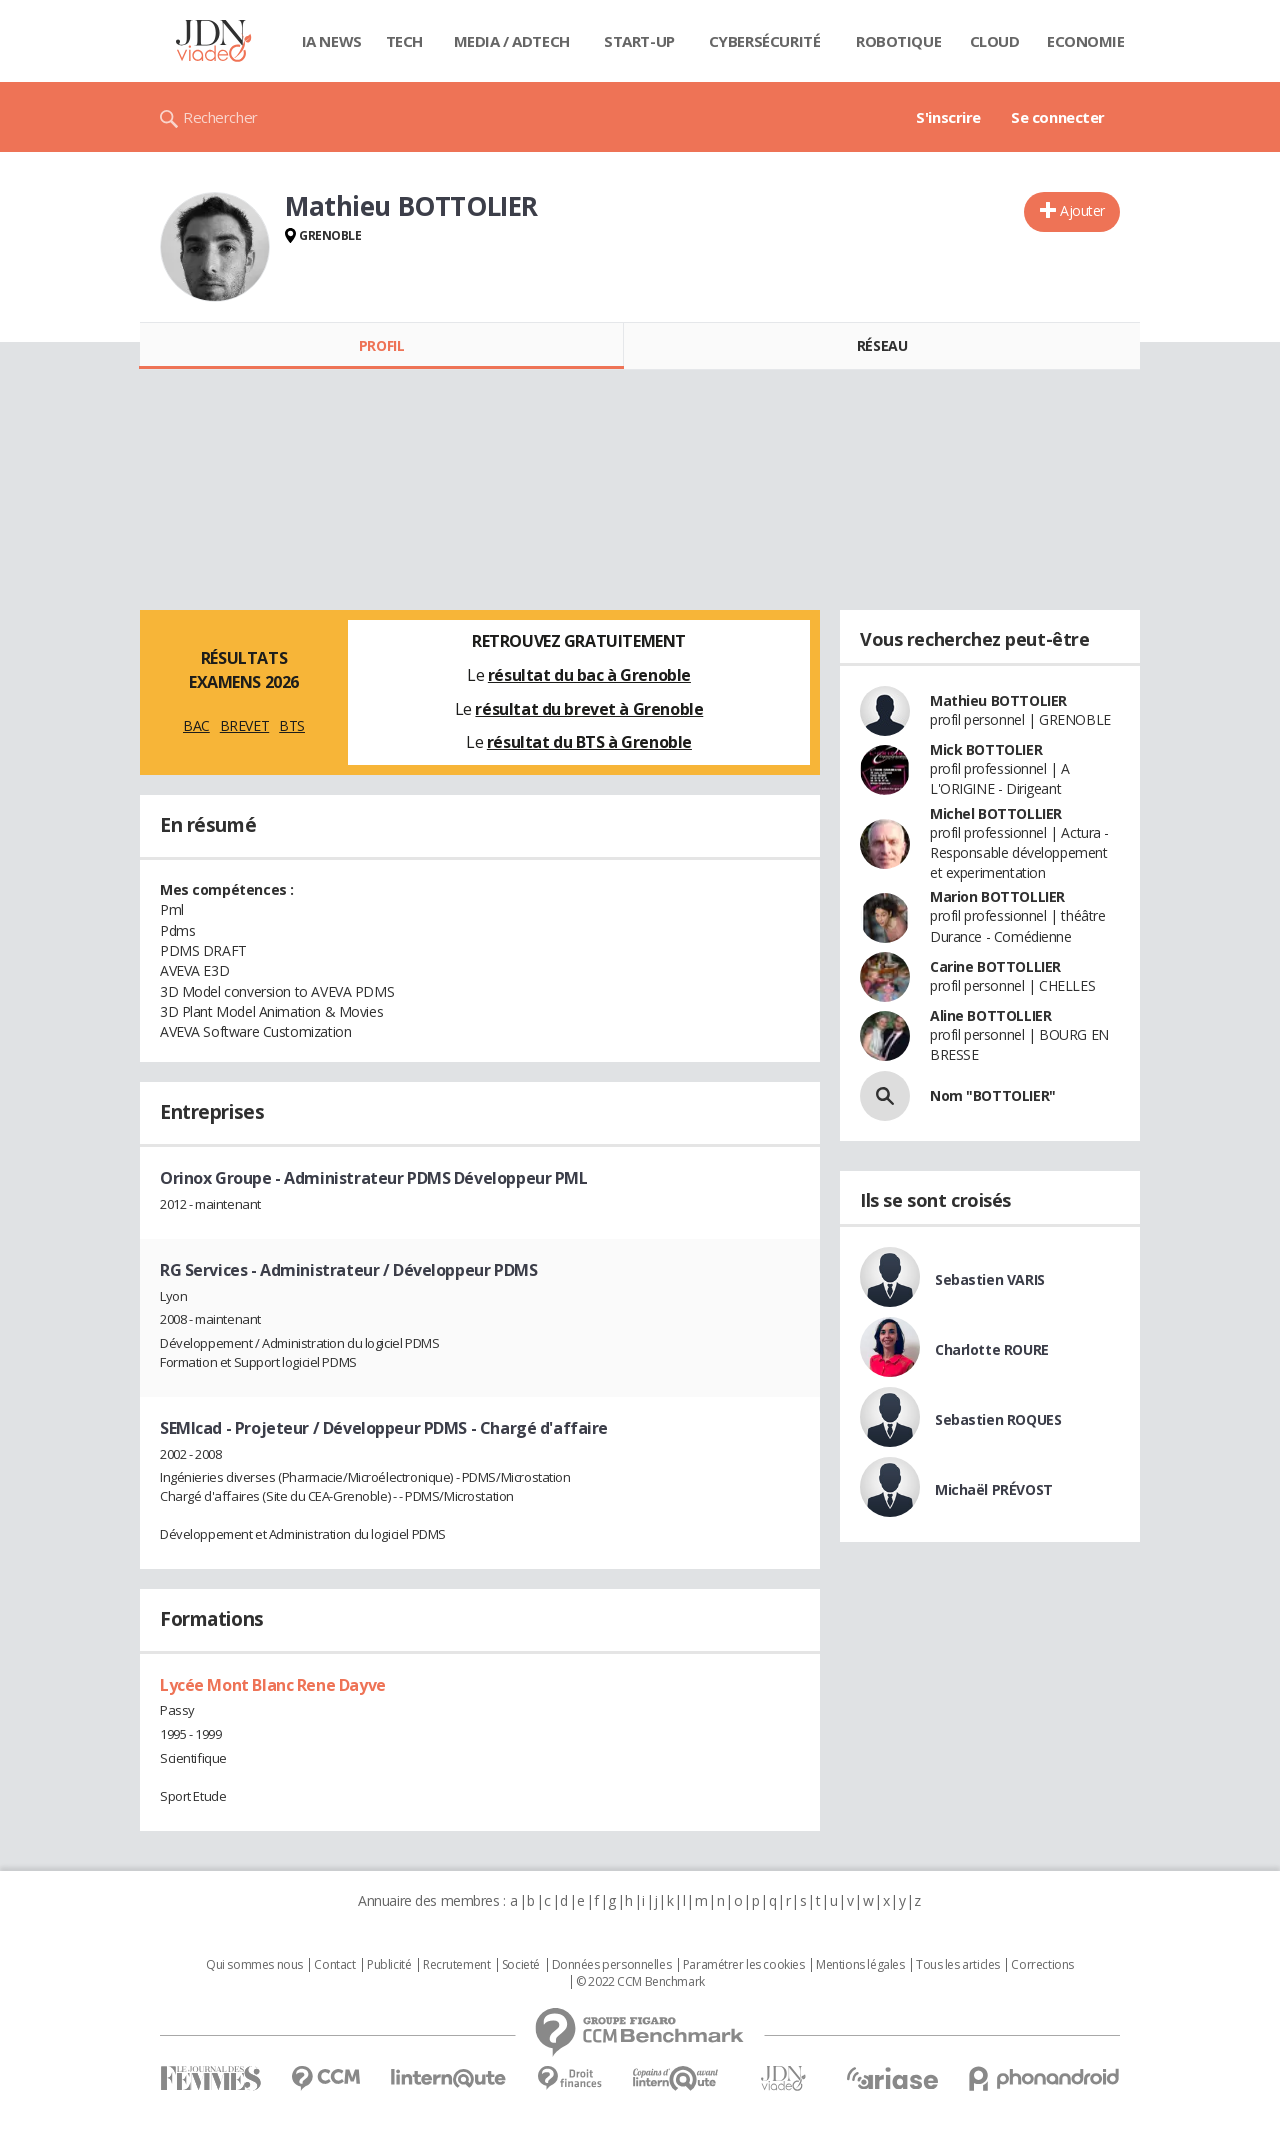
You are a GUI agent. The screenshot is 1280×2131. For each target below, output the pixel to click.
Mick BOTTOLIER (986, 749)
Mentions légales (860, 1965)
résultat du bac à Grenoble (589, 675)
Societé (521, 1965)
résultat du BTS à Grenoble (589, 742)
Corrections (1042, 1965)
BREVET (244, 725)
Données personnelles (612, 1965)
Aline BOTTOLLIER (990, 1015)
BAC (196, 725)
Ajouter (1082, 210)
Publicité (389, 1965)
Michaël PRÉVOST (994, 1489)
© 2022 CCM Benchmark (640, 1982)
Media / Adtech (512, 41)
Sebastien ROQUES (998, 1419)
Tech (404, 41)
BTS (292, 725)
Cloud (995, 41)
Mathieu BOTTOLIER (998, 700)
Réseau (882, 345)
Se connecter (1058, 117)
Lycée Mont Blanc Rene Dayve (273, 1685)
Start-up (639, 41)
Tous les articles (958, 1965)
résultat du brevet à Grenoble (589, 709)
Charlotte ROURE (992, 1349)
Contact (334, 1965)
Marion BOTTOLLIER (997, 896)
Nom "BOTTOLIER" (993, 1095)
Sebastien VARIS (990, 1279)
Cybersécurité (765, 41)
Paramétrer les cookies (744, 1965)
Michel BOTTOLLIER (996, 813)
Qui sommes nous (254, 1965)
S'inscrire (948, 117)
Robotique (898, 41)
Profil (381, 345)
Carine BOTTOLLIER (995, 966)
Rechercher (220, 117)
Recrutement (456, 1965)
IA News (332, 41)
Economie (1086, 41)
